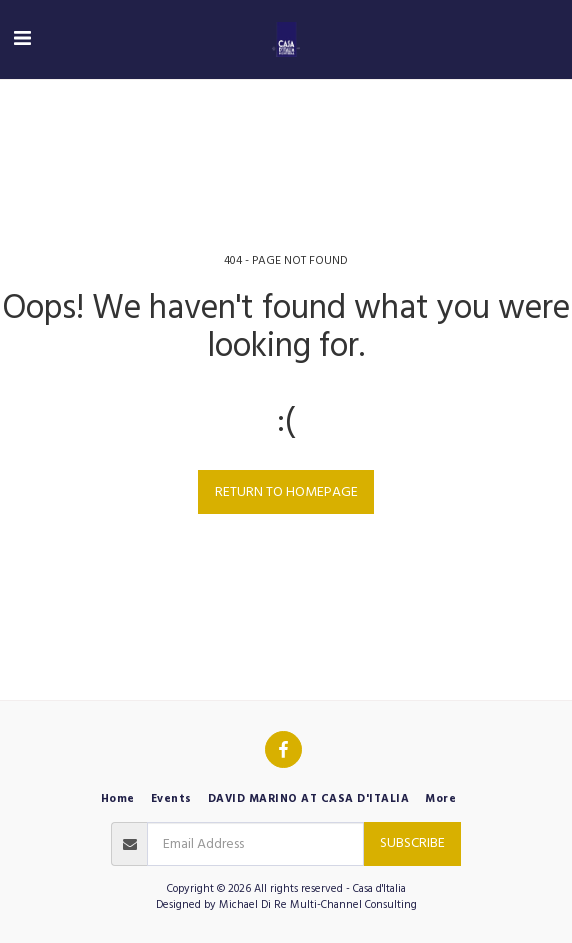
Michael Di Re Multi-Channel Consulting (318, 904)
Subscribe (412, 843)
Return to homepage (286, 492)
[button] (22, 39)
